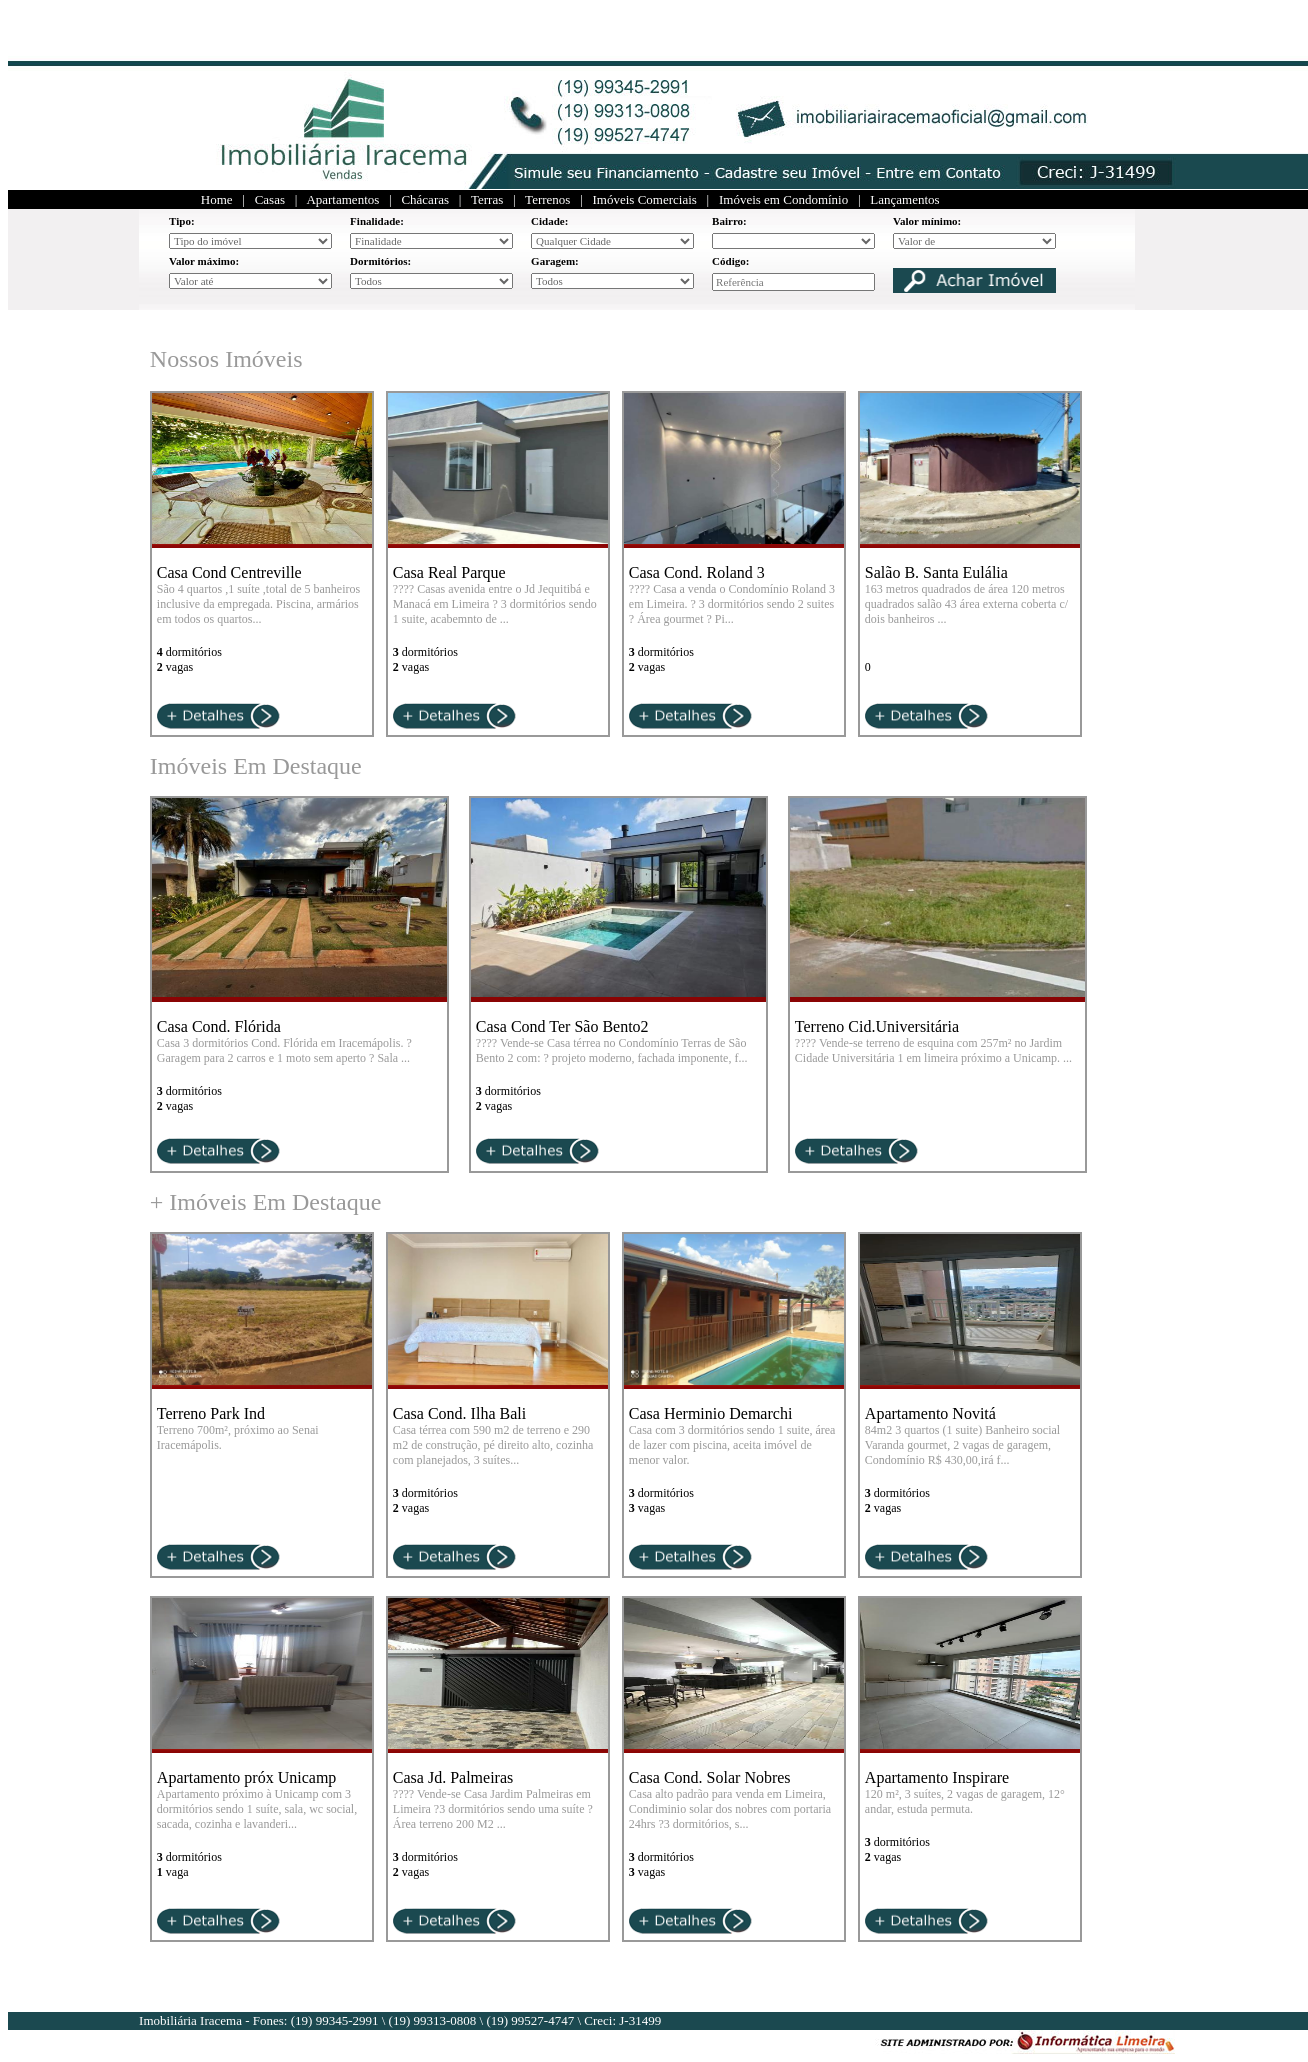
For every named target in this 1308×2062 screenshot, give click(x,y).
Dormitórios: (380, 261)
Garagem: (555, 261)
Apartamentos (342, 199)
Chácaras (425, 199)
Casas (270, 199)
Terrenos (547, 199)
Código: (730, 261)
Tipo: (181, 221)
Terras (487, 199)
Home (217, 199)
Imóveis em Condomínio (783, 199)
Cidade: (549, 221)
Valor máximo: (204, 261)
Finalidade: (377, 221)
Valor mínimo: (927, 221)
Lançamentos (904, 199)
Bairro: (729, 221)
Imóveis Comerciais (645, 199)
